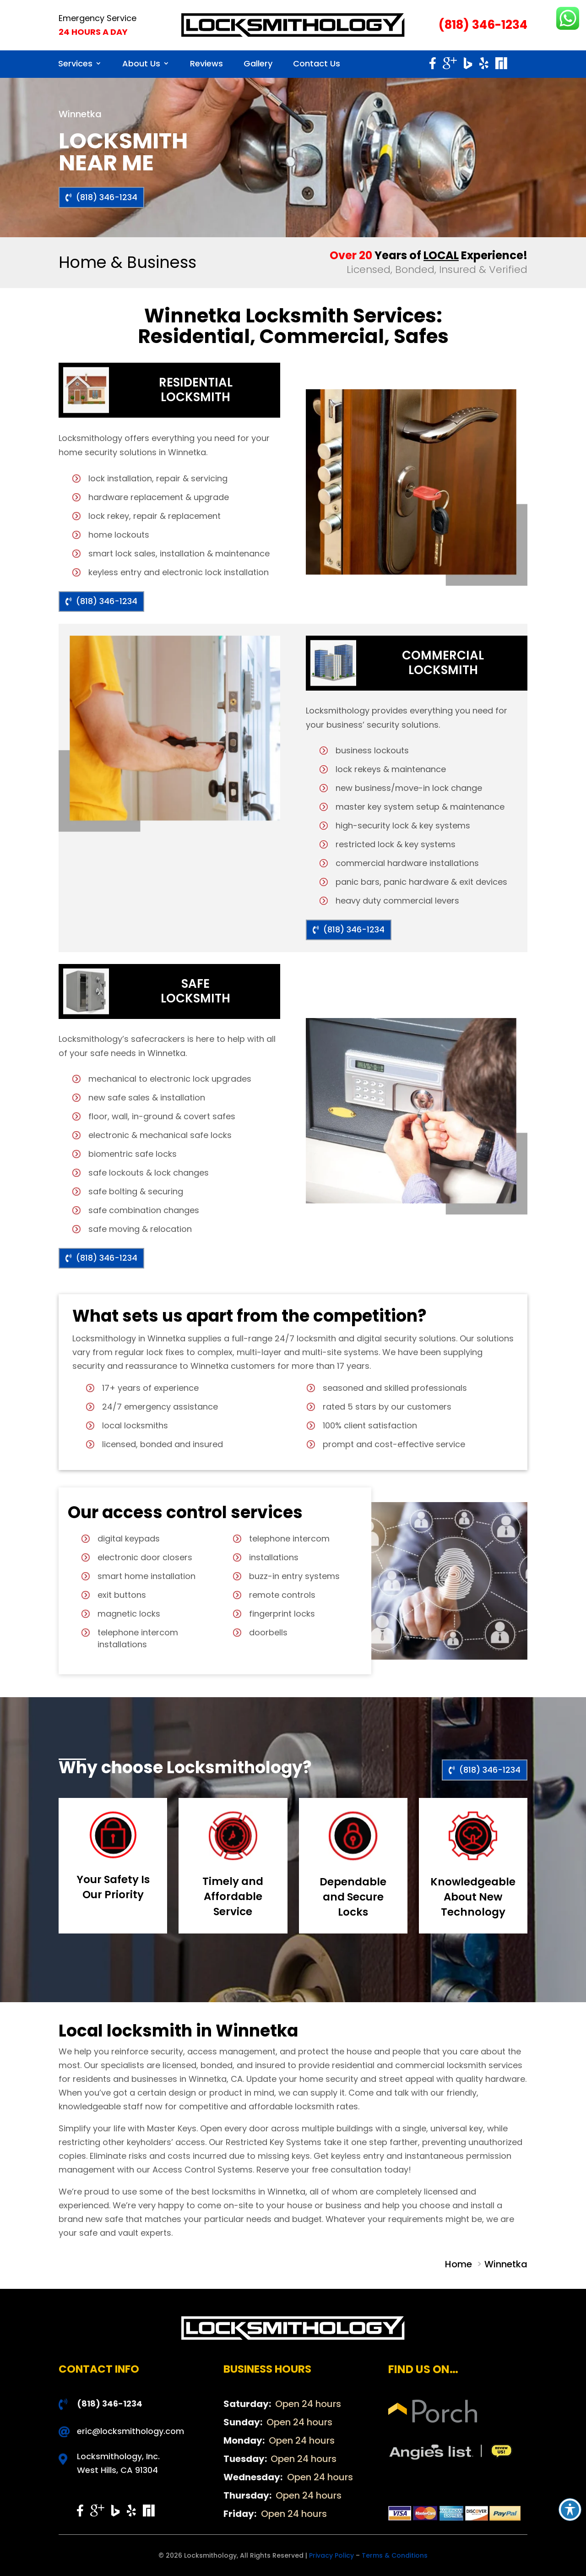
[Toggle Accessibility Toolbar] (570, 2510)
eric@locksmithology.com (130, 2431)
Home (459, 2264)
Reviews (206, 63)
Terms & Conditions (395, 2555)
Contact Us (316, 63)
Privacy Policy (331, 2555)
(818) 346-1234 (483, 24)
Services (75, 63)
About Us (141, 63)
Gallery (258, 63)
